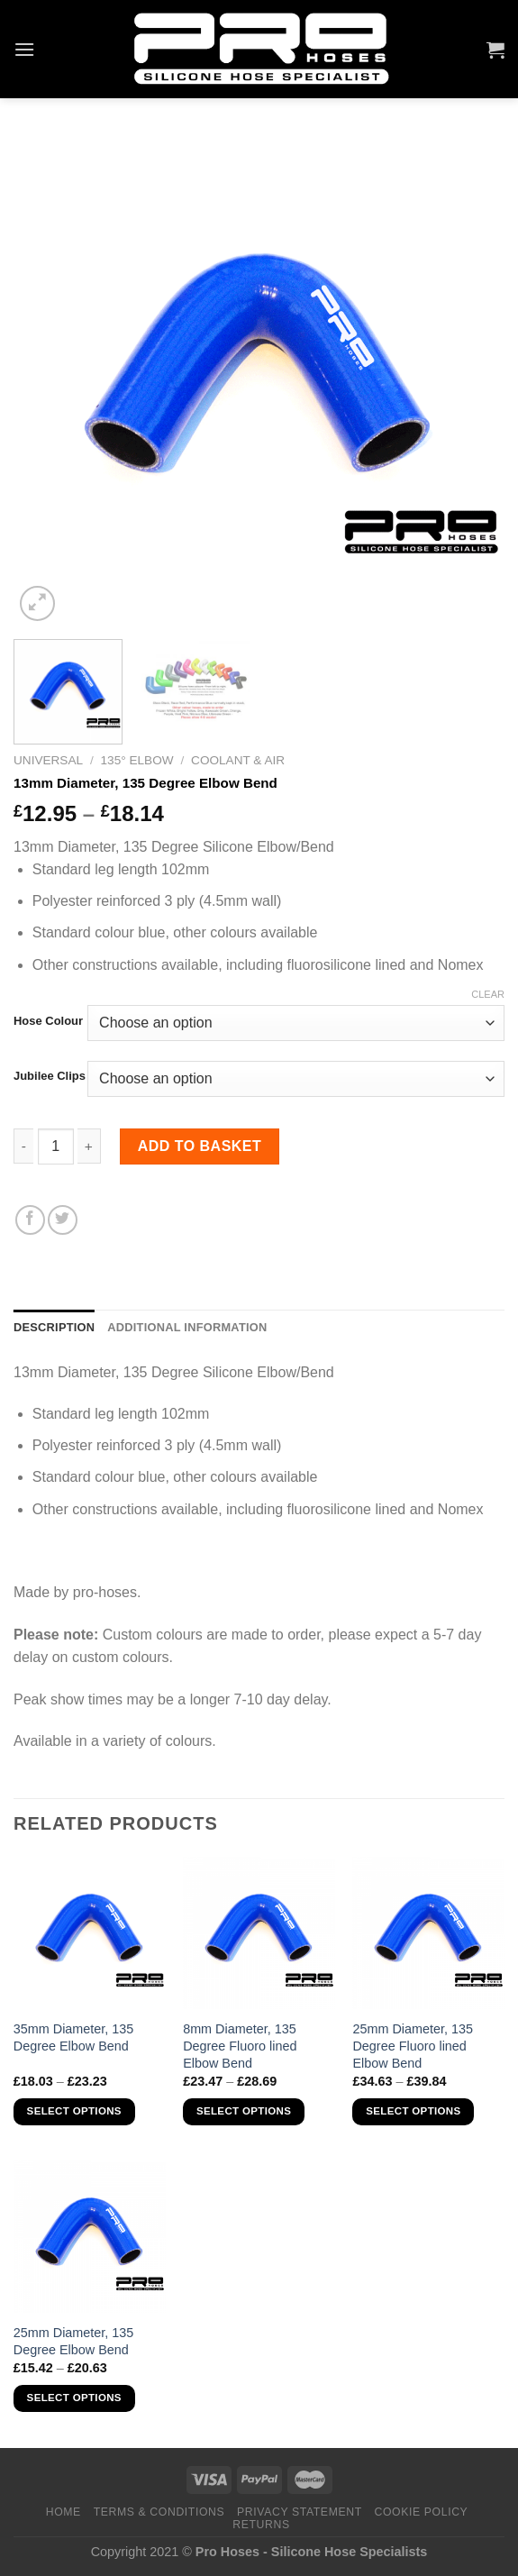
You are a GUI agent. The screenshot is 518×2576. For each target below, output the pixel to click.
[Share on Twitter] (62, 1220)
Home (63, 2512)
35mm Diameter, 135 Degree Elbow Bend (74, 2037)
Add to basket (200, 1146)
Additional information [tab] (187, 1327)
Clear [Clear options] (487, 994)
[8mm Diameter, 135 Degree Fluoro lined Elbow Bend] (259, 1933)
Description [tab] (54, 1327)
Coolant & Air (238, 760)
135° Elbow (137, 760)
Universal (48, 760)
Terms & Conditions (159, 2512)
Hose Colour (48, 1021)
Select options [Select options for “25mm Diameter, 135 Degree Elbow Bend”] (74, 2397)
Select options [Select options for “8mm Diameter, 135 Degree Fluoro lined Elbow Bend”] (243, 2111)
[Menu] (24, 49)
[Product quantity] (56, 1146)
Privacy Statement (299, 2512)
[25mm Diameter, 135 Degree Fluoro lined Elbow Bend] (428, 1933)
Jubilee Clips (50, 1076)
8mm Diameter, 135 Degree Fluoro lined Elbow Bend (239, 2045)
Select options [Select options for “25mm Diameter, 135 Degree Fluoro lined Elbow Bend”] (413, 2111)
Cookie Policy (421, 2512)
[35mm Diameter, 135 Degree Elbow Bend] (90, 1933)
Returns (260, 2524)
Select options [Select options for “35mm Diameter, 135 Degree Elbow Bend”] (74, 2111)
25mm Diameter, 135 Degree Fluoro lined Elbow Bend (412, 2045)
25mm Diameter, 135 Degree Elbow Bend (74, 2341)
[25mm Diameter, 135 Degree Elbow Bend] (90, 2236)
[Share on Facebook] (30, 1220)
